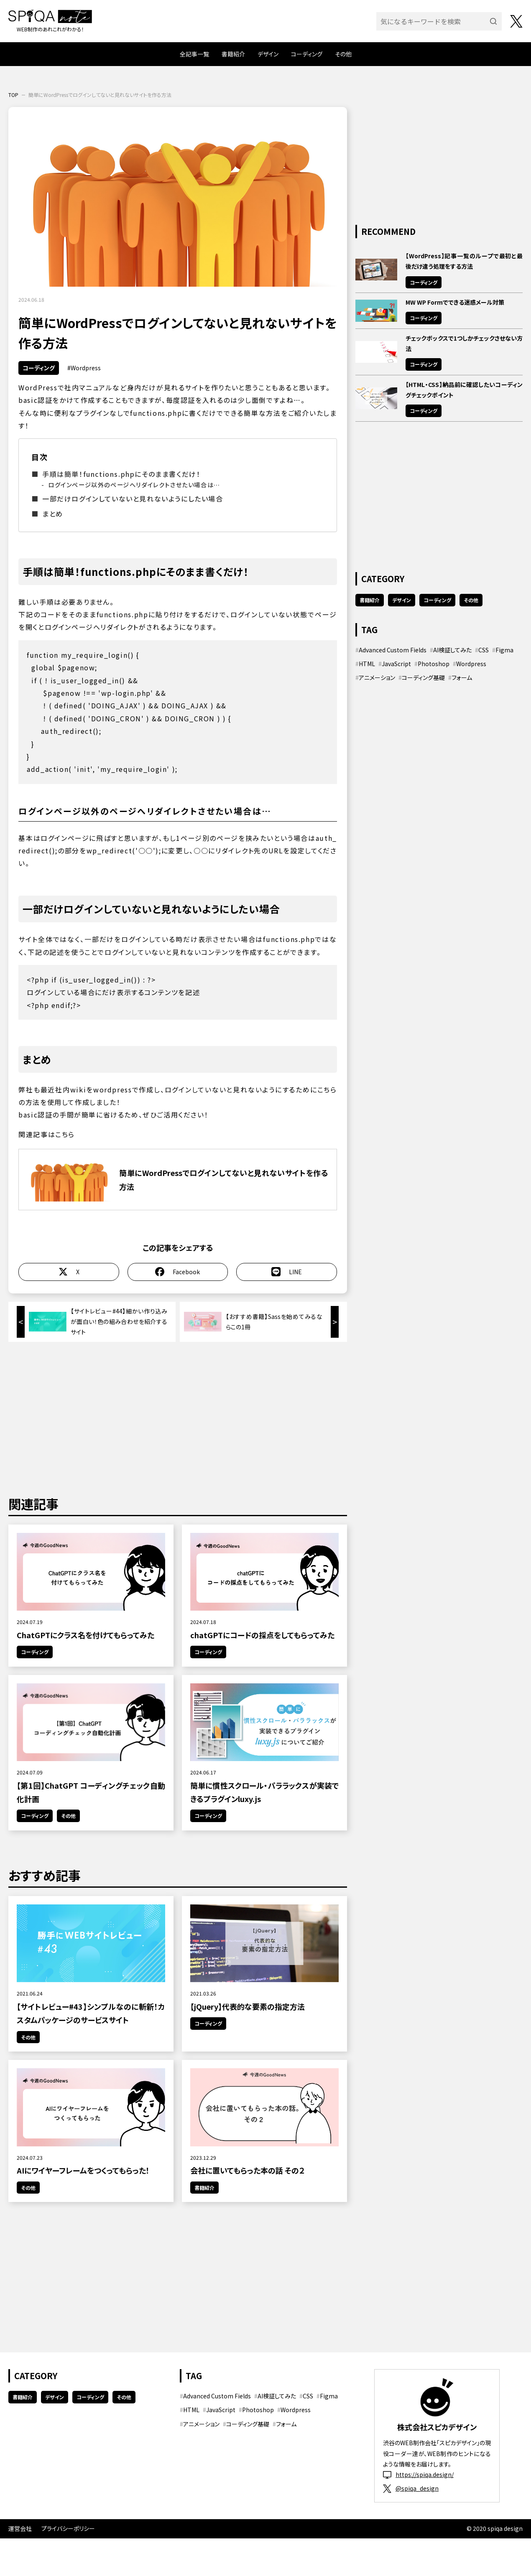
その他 (343, 54)
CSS (483, 650)
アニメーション (377, 677)
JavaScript (396, 663)
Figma (504, 650)
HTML (367, 663)
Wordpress (86, 368)
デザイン (268, 54)
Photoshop (433, 663)
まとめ (52, 514)
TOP (13, 94)
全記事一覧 (194, 54)
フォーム (462, 677)
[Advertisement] (177, 1417)
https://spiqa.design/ (418, 2474)
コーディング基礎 (423, 677)
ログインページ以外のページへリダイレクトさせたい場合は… (134, 484)
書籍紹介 (233, 54)
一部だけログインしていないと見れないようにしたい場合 (132, 499)
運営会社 (20, 2528)
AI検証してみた (452, 650)
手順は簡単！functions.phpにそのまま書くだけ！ (121, 474)
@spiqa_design (411, 2488)
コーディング (306, 54)
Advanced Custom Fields (392, 650)
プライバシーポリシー (68, 2528)
